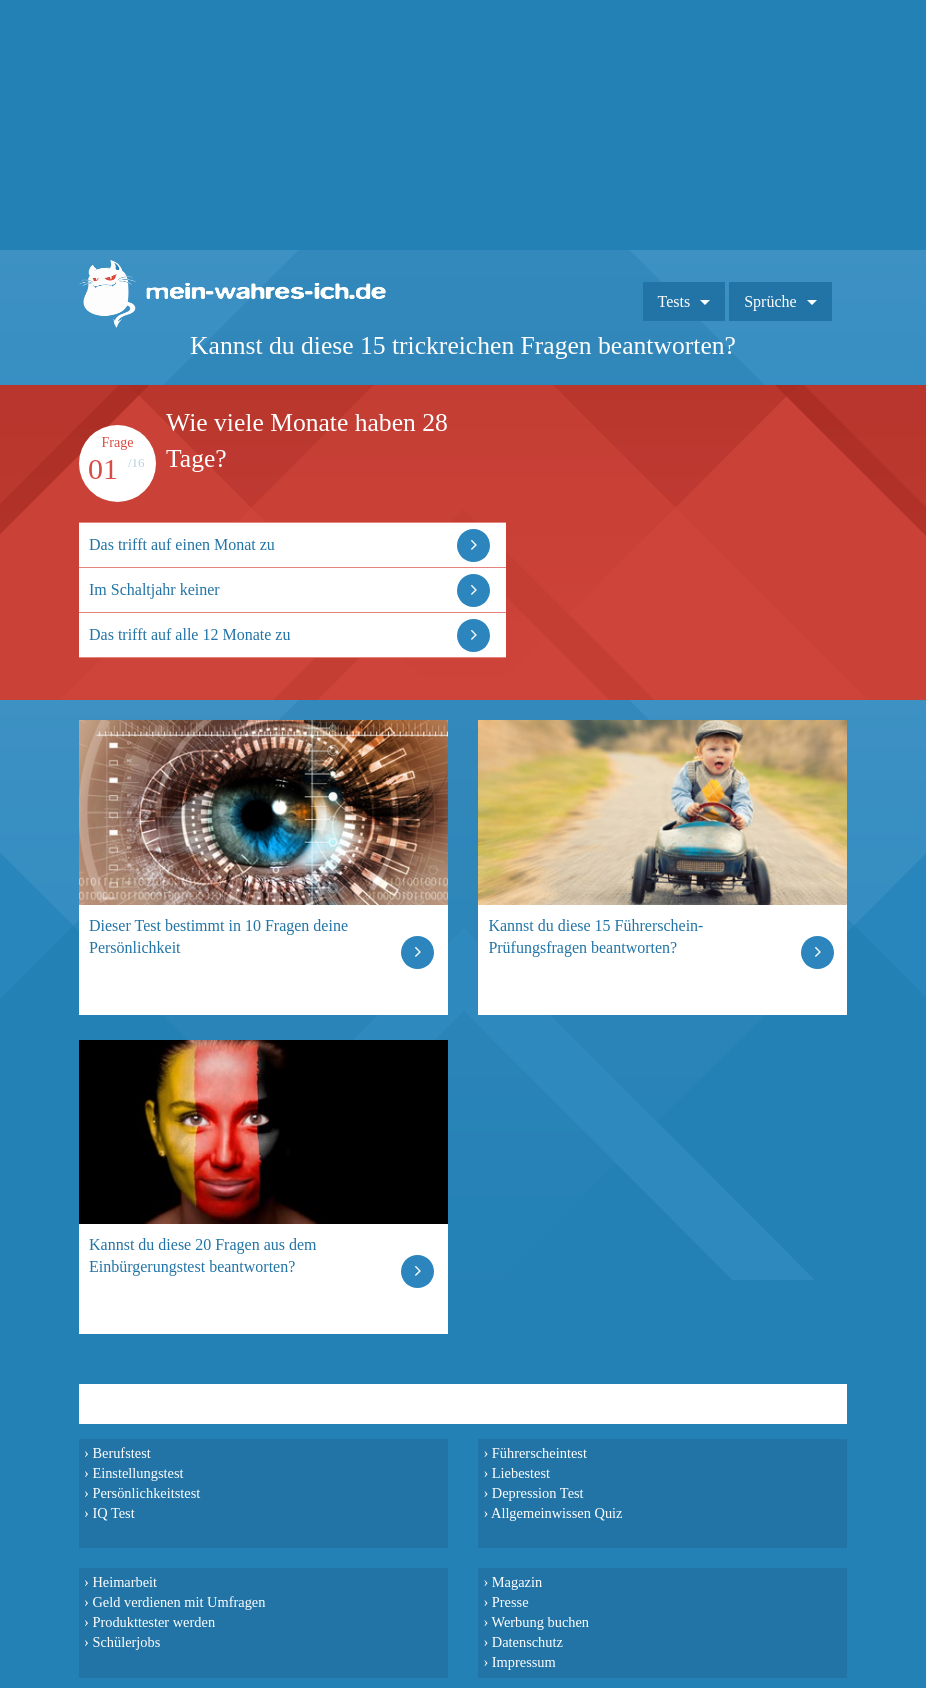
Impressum (524, 1662)
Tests (674, 301)
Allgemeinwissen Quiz (557, 1513)
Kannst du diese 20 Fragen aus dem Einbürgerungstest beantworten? (203, 1255)
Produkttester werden (153, 1622)
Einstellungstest (137, 1473)
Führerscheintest (539, 1453)
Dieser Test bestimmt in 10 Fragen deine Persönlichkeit (218, 936)
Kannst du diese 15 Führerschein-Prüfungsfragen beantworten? (595, 936)
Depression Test (538, 1493)
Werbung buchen (541, 1622)
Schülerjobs (126, 1642)
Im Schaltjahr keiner (154, 589)
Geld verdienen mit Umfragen (178, 1602)
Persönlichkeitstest (146, 1493)
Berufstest (121, 1453)
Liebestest (521, 1473)
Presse (510, 1602)
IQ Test (113, 1513)
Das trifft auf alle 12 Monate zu (189, 634)
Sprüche (770, 301)
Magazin (517, 1582)
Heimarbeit (124, 1582)
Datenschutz (527, 1642)
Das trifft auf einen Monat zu (182, 544)
